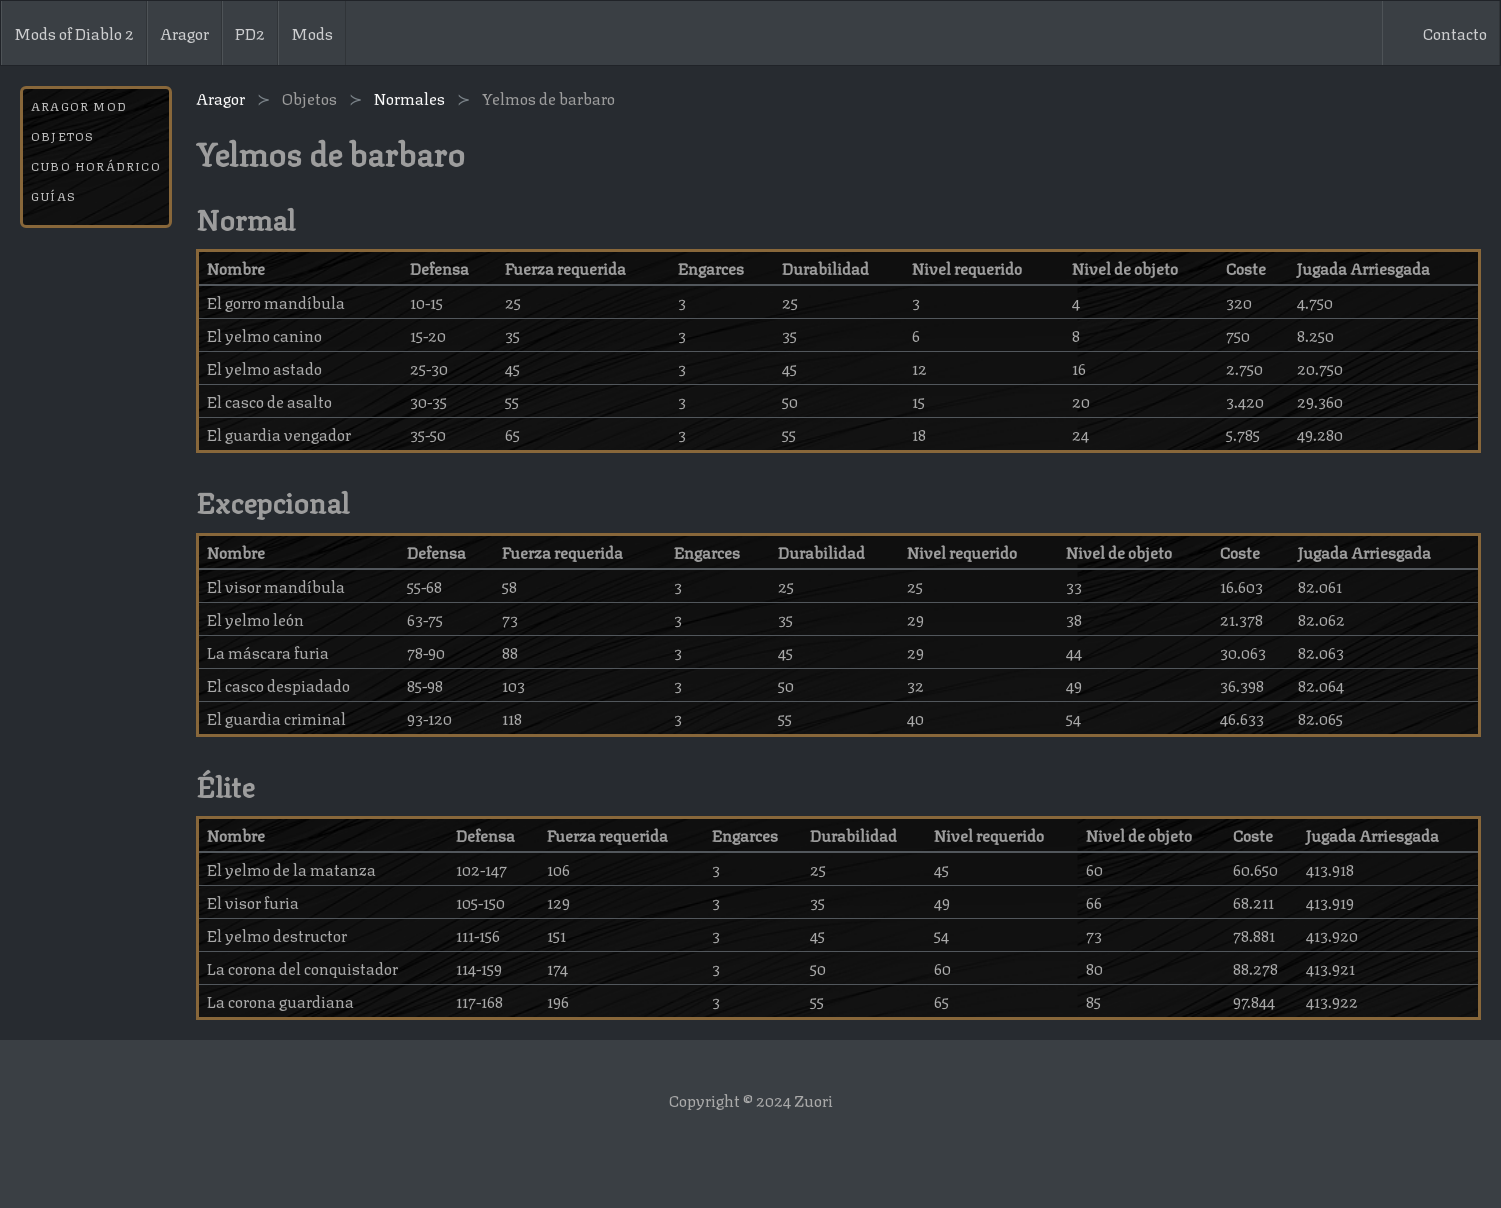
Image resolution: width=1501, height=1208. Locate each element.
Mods (312, 32)
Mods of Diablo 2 (74, 32)
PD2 (250, 32)
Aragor (184, 32)
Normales (409, 98)
